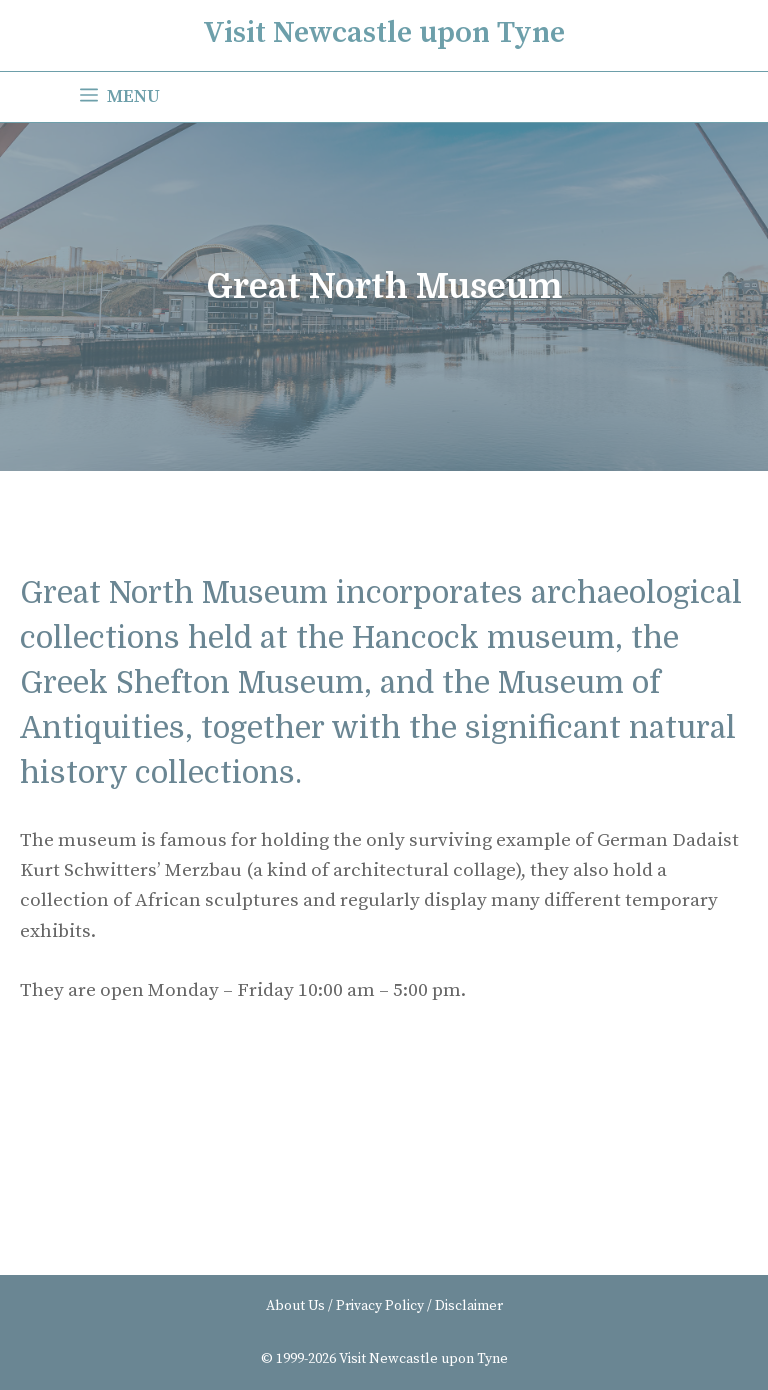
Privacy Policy (380, 1306)
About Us (295, 1306)
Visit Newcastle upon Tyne (384, 33)
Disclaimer (469, 1306)
